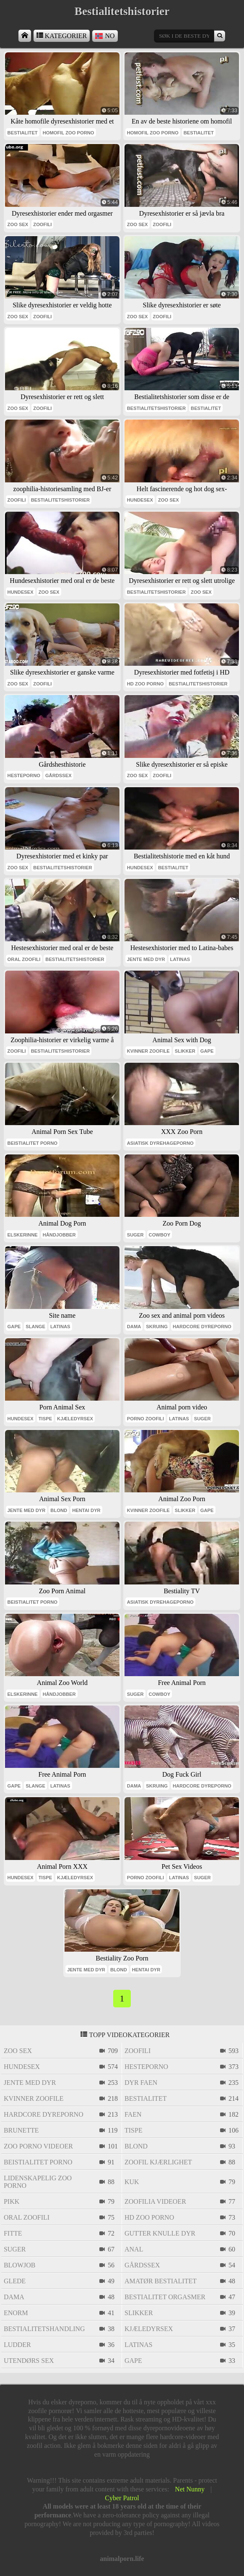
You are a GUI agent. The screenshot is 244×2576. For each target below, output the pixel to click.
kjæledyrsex (75, 1418)
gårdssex (58, 775)
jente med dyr (146, 959)
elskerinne (23, 1234)
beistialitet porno (32, 1143)
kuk (132, 2181)
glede (15, 2281)
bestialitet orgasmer (165, 2296)
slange (35, 1326)
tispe (45, 1418)
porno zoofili (145, 1418)
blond (58, 1510)
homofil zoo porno (68, 132)
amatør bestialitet (161, 2281)
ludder (17, 2344)
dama (134, 1326)
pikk (11, 2201)
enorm (16, 2312)
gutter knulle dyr (160, 2233)
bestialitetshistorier (156, 408)
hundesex (140, 499)
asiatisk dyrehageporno (160, 1143)
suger (135, 1234)
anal (134, 2249)
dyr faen (141, 2082)
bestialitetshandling (44, 2328)
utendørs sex (29, 2360)
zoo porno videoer (38, 2146)
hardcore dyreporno (202, 1326)
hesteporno (24, 775)
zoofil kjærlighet (158, 2162)
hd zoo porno (145, 683)
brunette (21, 2130)
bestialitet (23, 132)
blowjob (20, 2265)
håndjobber (59, 1234)
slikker (185, 1051)
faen (133, 2114)
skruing (157, 1326)
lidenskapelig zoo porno (38, 2181)
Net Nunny (190, 2489)
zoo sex (18, 224)
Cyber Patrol (122, 2497)
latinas (180, 959)
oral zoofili (24, 959)
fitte (13, 2233)
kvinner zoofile (148, 1051)
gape (207, 1051)
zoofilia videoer (155, 2201)
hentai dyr (86, 1510)
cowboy (160, 1234)
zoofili (42, 224)
